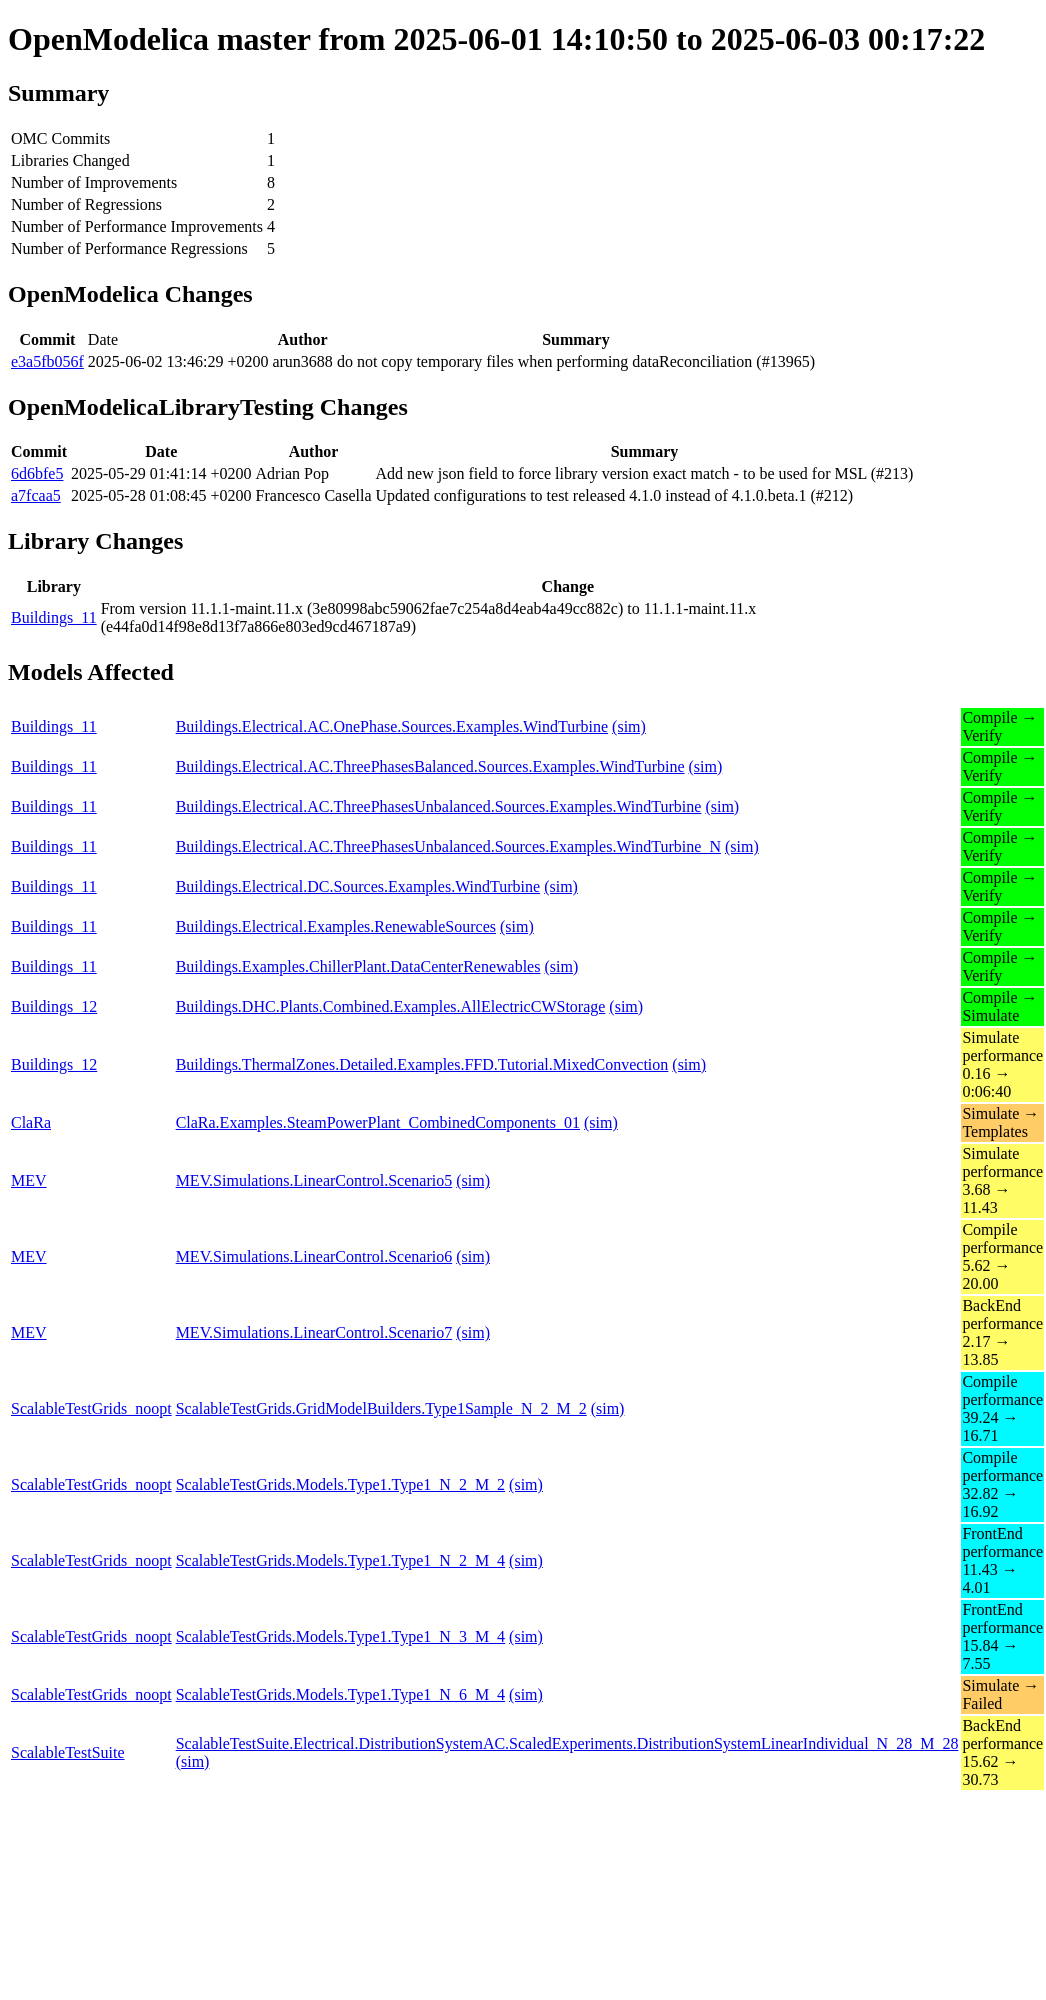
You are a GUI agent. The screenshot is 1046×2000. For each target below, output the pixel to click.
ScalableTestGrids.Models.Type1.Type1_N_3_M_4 (340, 1636)
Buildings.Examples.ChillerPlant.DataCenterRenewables (358, 966)
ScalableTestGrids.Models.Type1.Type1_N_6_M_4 (340, 1694)
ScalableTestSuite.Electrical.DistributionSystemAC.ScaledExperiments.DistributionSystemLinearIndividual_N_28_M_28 (567, 1743)
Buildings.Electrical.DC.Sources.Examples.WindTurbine (358, 886)
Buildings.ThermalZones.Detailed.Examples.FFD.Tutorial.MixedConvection (422, 1064)
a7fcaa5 (36, 495)
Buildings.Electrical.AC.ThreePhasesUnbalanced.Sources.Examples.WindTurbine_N (448, 846)
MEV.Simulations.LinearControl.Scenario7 (314, 1332)
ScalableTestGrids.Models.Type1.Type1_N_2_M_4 (340, 1560)
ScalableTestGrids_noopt (91, 1408)
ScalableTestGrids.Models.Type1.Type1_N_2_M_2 (340, 1484)
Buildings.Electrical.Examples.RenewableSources (336, 926)
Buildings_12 (54, 1006)
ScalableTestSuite (68, 1752)
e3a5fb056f (47, 361)
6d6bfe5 (37, 473)
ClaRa (31, 1122)
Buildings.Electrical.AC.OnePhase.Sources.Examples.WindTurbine (392, 726)
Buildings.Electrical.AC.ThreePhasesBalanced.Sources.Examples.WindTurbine (430, 766)
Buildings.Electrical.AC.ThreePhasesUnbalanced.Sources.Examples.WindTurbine (439, 806)
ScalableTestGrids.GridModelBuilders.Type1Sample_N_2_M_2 (381, 1408)
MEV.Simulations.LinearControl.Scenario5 (314, 1180)
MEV (29, 1180)
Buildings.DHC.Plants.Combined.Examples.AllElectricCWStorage (391, 1006)
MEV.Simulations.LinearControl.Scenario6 (314, 1256)
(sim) (629, 726)
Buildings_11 (54, 617)
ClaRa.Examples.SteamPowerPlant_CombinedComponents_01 (378, 1122)
